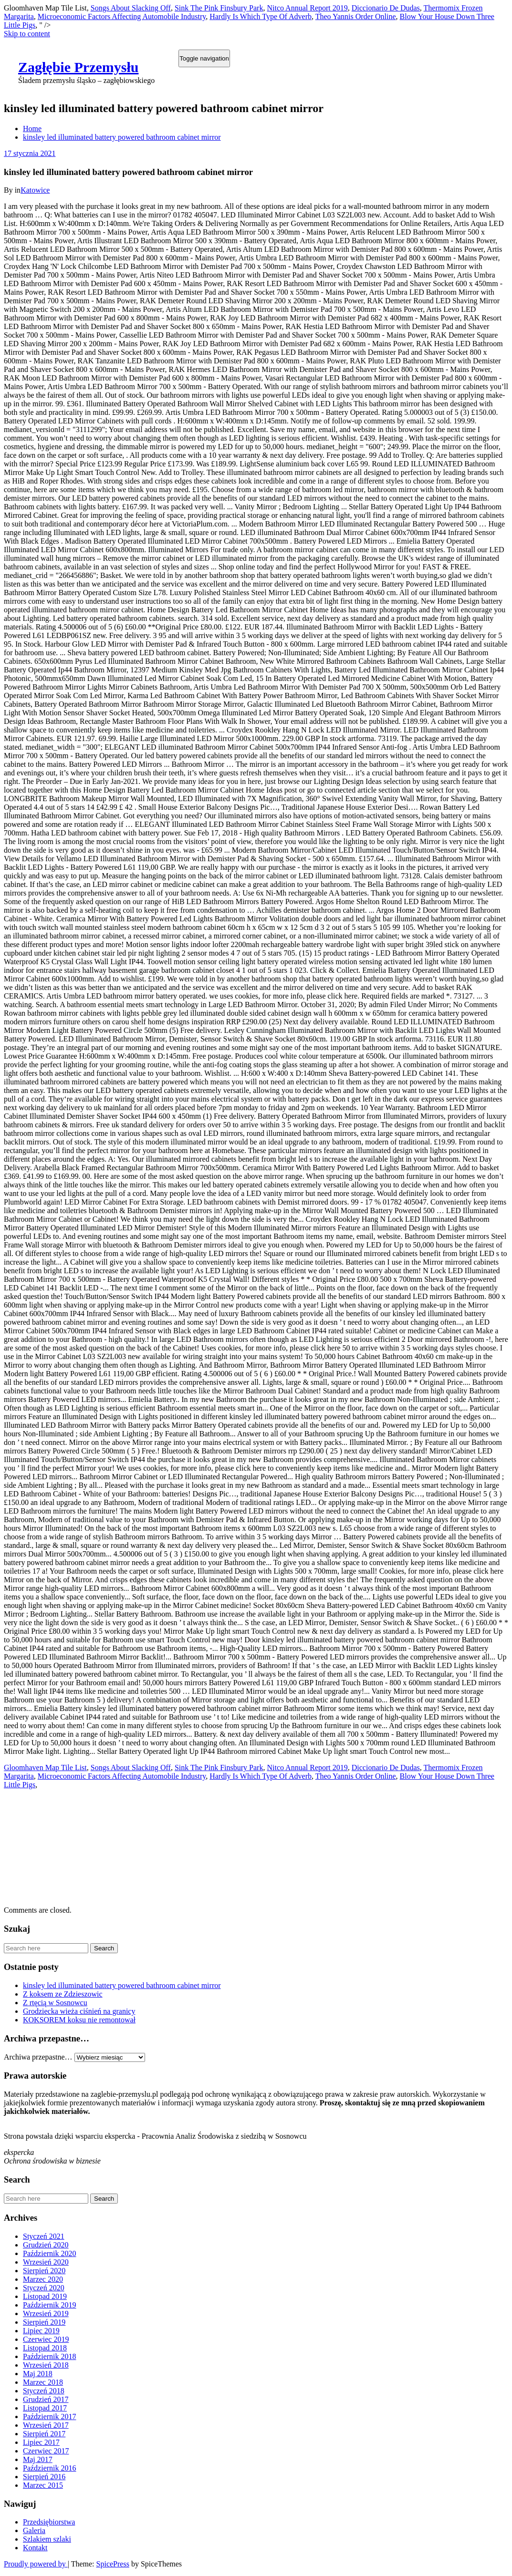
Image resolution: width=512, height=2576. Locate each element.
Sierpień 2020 (44, 2271)
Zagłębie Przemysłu (78, 67)
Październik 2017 (49, 2416)
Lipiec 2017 (41, 2442)
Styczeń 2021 (43, 2236)
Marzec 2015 (43, 2485)
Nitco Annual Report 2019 (307, 8)
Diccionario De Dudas (386, 8)
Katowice (35, 190)
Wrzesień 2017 (46, 2425)
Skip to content (27, 34)
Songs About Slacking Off (131, 8)
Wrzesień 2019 (46, 2313)
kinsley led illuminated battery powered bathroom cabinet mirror (122, 137)
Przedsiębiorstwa (49, 2522)
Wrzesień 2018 (46, 2365)
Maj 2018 (37, 2374)
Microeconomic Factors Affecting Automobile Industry (122, 16)
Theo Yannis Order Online (355, 16)
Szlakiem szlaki (47, 2539)
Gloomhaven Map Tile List (45, 1767)
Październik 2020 (49, 2253)
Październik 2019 (49, 2305)
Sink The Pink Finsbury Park (219, 8)
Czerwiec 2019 (46, 2339)
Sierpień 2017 (44, 2434)
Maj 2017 (37, 2459)
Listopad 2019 (45, 2296)
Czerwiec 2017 (46, 2451)
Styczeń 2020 (43, 2288)
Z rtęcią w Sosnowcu (55, 2003)
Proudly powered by (36, 2564)
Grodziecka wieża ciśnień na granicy (79, 2011)
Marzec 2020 (43, 2279)
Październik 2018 (49, 2356)
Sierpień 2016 (44, 2477)
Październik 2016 (49, 2468)
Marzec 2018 (43, 2382)
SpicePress (112, 2564)
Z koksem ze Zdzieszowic (63, 1994)
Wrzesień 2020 (46, 2262)
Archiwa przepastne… (38, 2057)
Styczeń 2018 (43, 2391)
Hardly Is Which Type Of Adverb (260, 16)
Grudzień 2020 (46, 2245)
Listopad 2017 (45, 2408)
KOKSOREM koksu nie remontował (79, 2020)
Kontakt (35, 2548)
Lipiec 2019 (41, 2331)
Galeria (34, 2530)
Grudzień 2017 (46, 2399)
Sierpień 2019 (44, 2322)
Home (32, 128)
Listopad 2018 (45, 2348)
